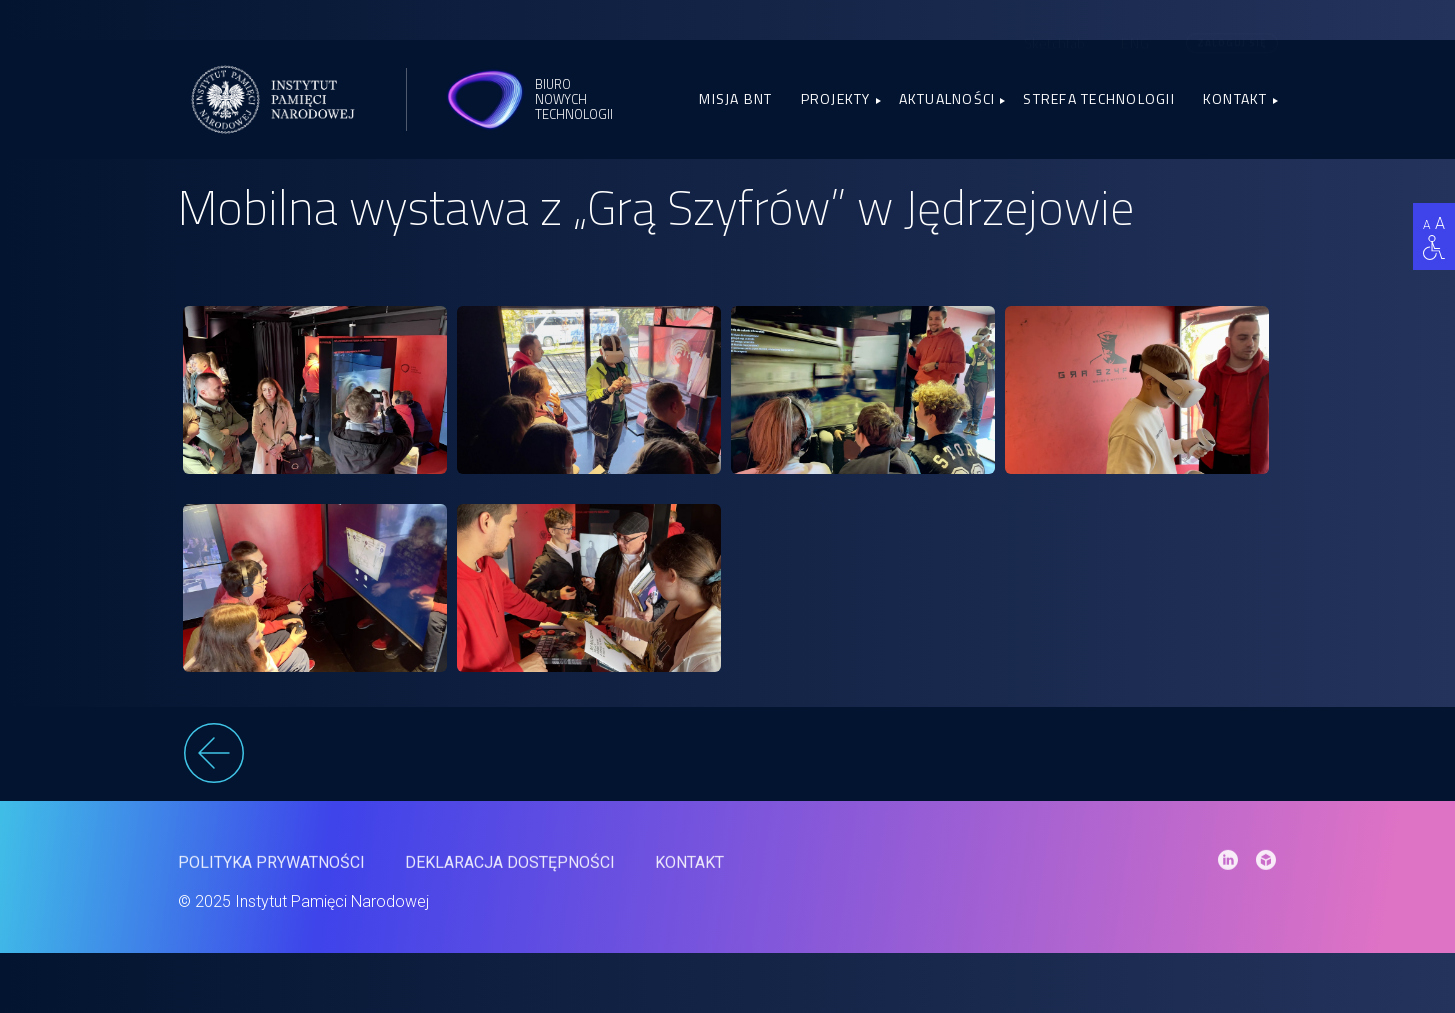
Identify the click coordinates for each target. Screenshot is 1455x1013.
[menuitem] (1135, 26)
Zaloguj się (1231, 26)
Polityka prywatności (271, 871)
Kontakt (1235, 98)
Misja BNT (735, 98)
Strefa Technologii (1099, 98)
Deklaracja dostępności (510, 871)
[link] (315, 390)
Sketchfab (1054, 26)
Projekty (836, 98)
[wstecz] (728, 756)
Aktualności (947, 98)
